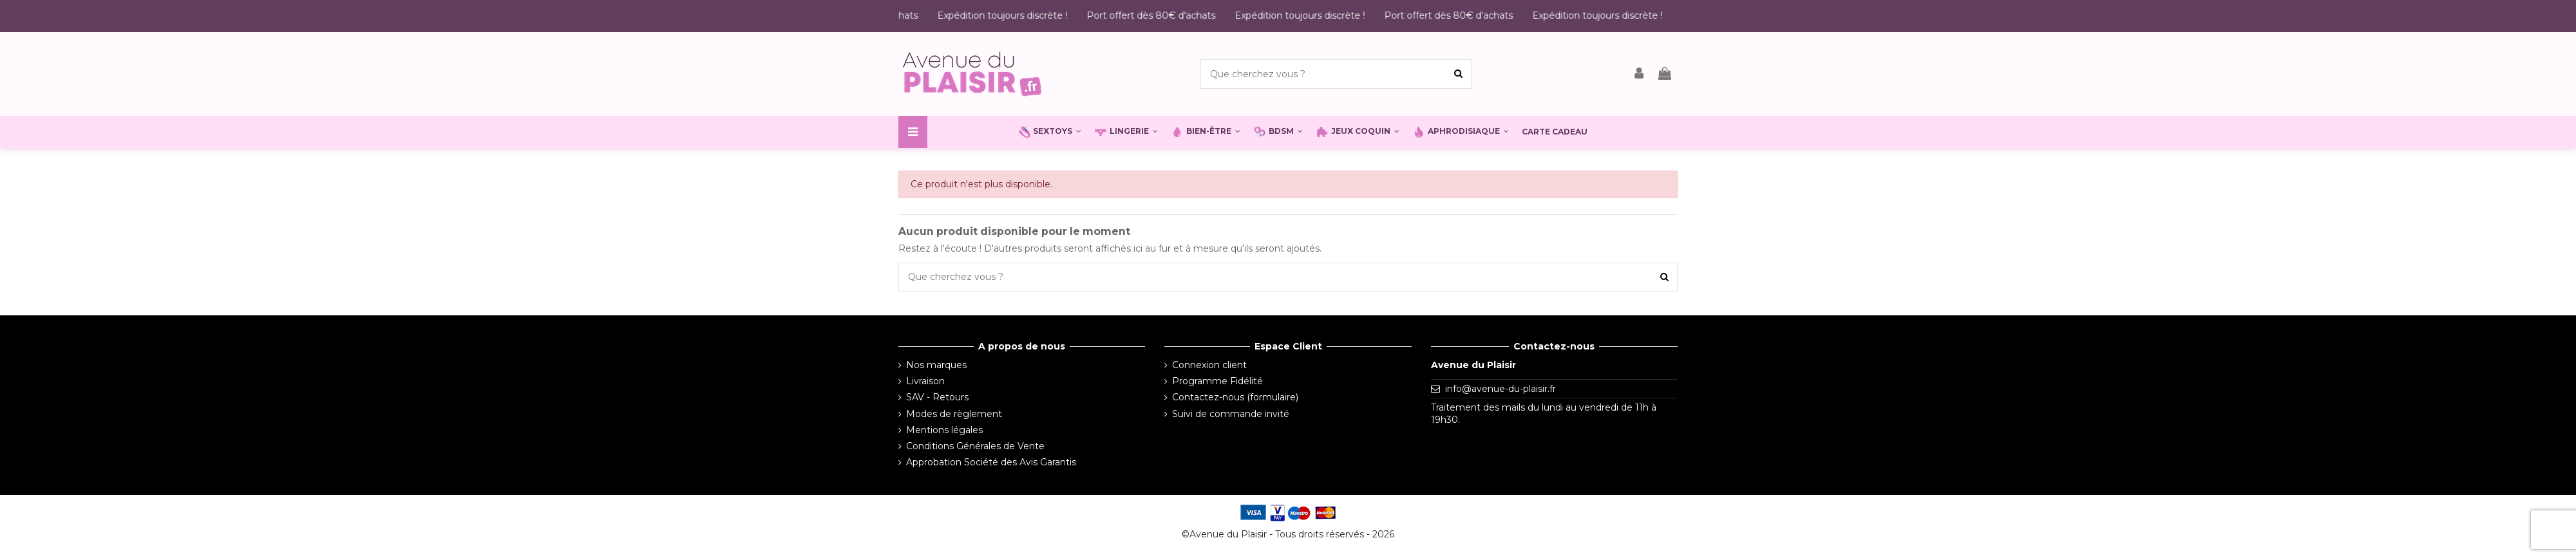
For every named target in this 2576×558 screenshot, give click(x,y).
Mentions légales (944, 430)
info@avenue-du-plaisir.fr (1500, 389)
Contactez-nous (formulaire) (1235, 397)
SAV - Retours (937, 397)
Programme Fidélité (1217, 381)
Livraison (925, 381)
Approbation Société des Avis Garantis (991, 462)
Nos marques (936, 365)
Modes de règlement (954, 414)
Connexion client (1209, 365)
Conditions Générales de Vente (975, 446)
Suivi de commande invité (1230, 414)
